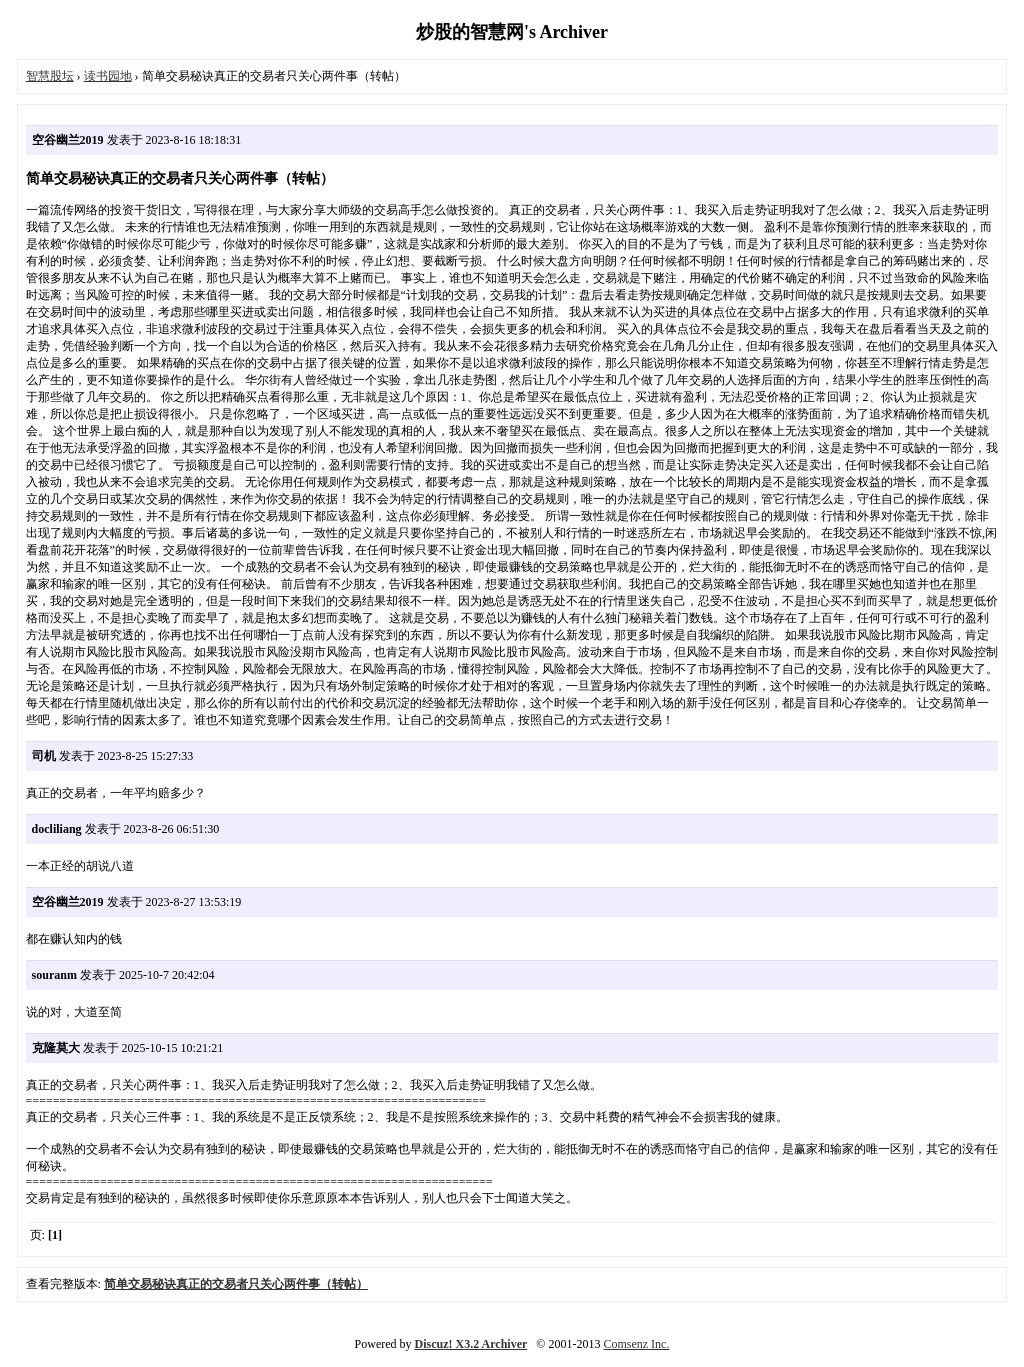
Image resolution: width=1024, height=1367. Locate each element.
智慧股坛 (50, 76)
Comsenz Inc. (636, 1344)
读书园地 (108, 76)
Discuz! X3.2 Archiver (471, 1344)
